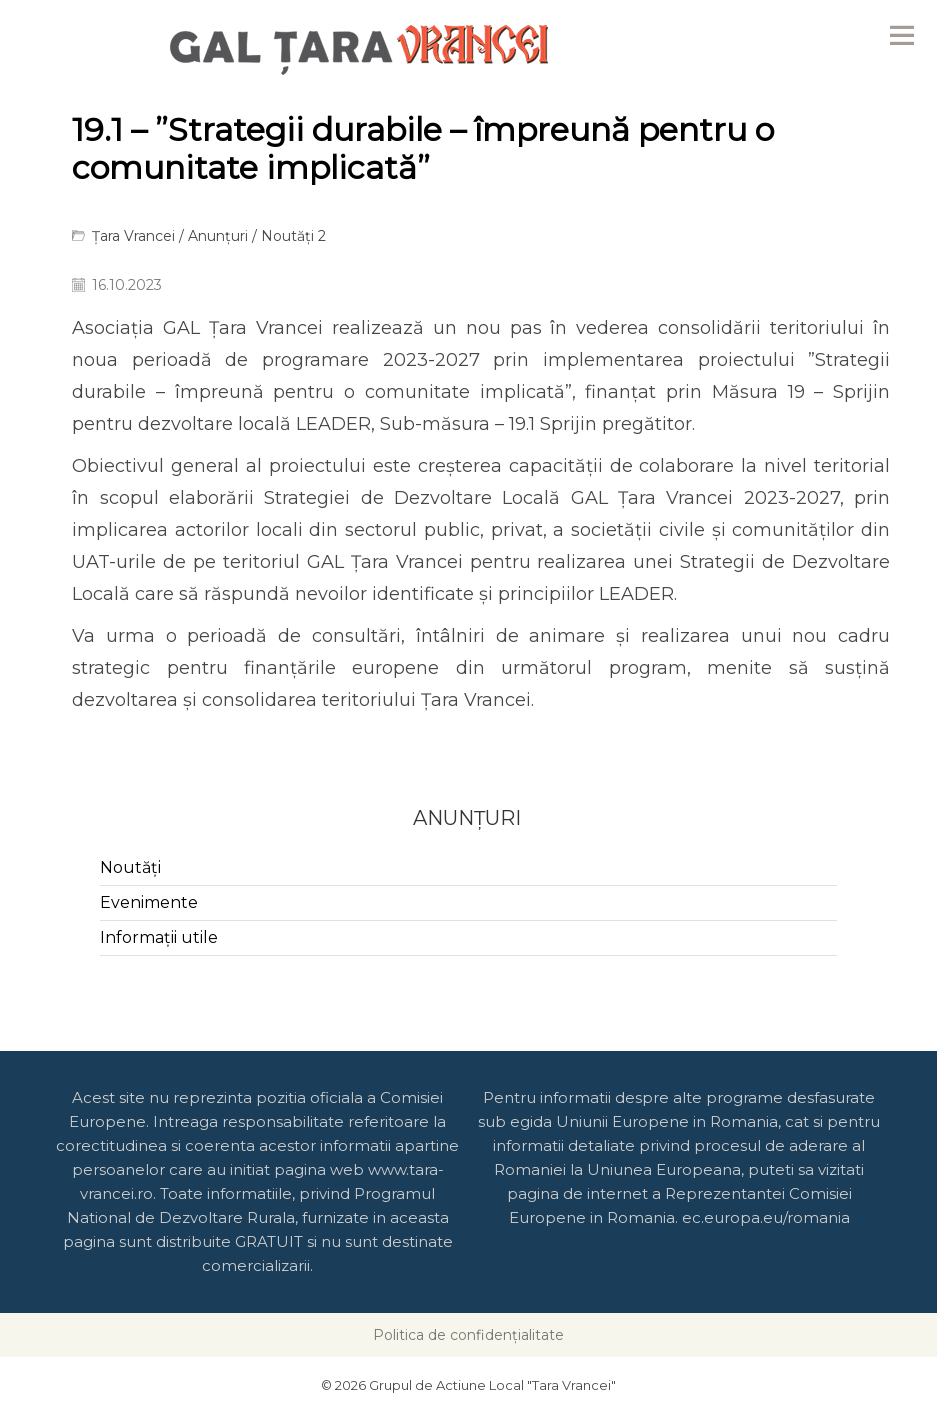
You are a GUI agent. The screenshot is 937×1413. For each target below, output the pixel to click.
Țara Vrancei (133, 236)
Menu (902, 35)
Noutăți (130, 867)
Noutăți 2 (293, 236)
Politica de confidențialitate (468, 1335)
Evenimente (149, 902)
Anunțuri (218, 236)
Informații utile (159, 937)
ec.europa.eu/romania (766, 1217)
